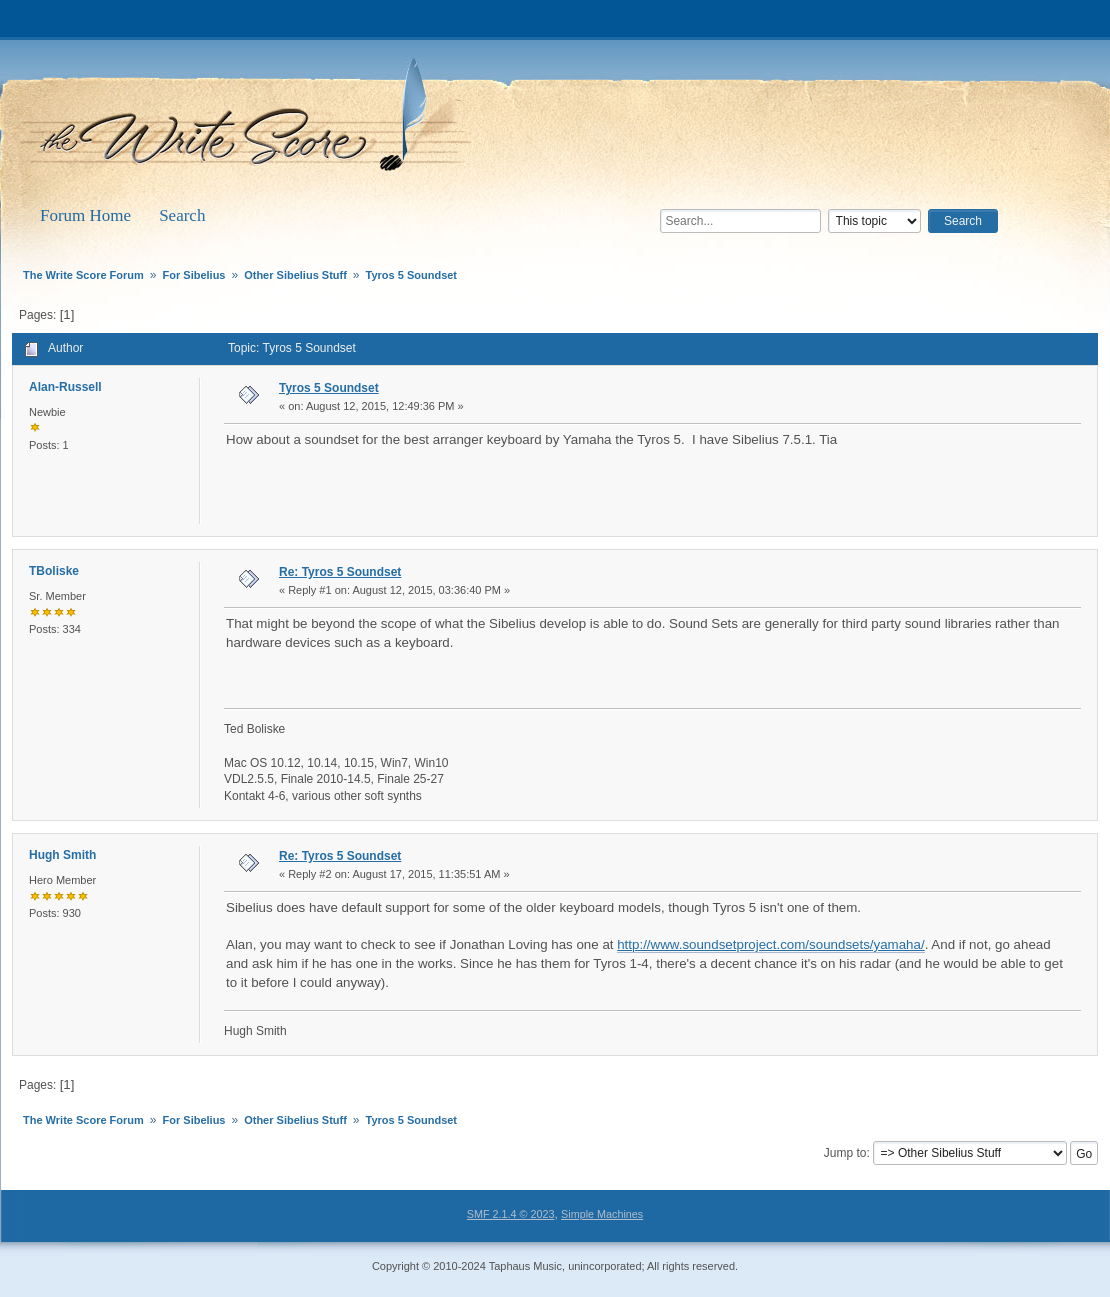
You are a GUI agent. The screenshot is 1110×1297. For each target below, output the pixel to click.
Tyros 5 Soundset (329, 388)
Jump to (845, 1153)
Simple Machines (602, 1214)
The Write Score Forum (249, 122)
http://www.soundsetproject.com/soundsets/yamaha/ (770, 944)
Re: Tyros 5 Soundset (340, 572)
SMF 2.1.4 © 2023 (511, 1214)
